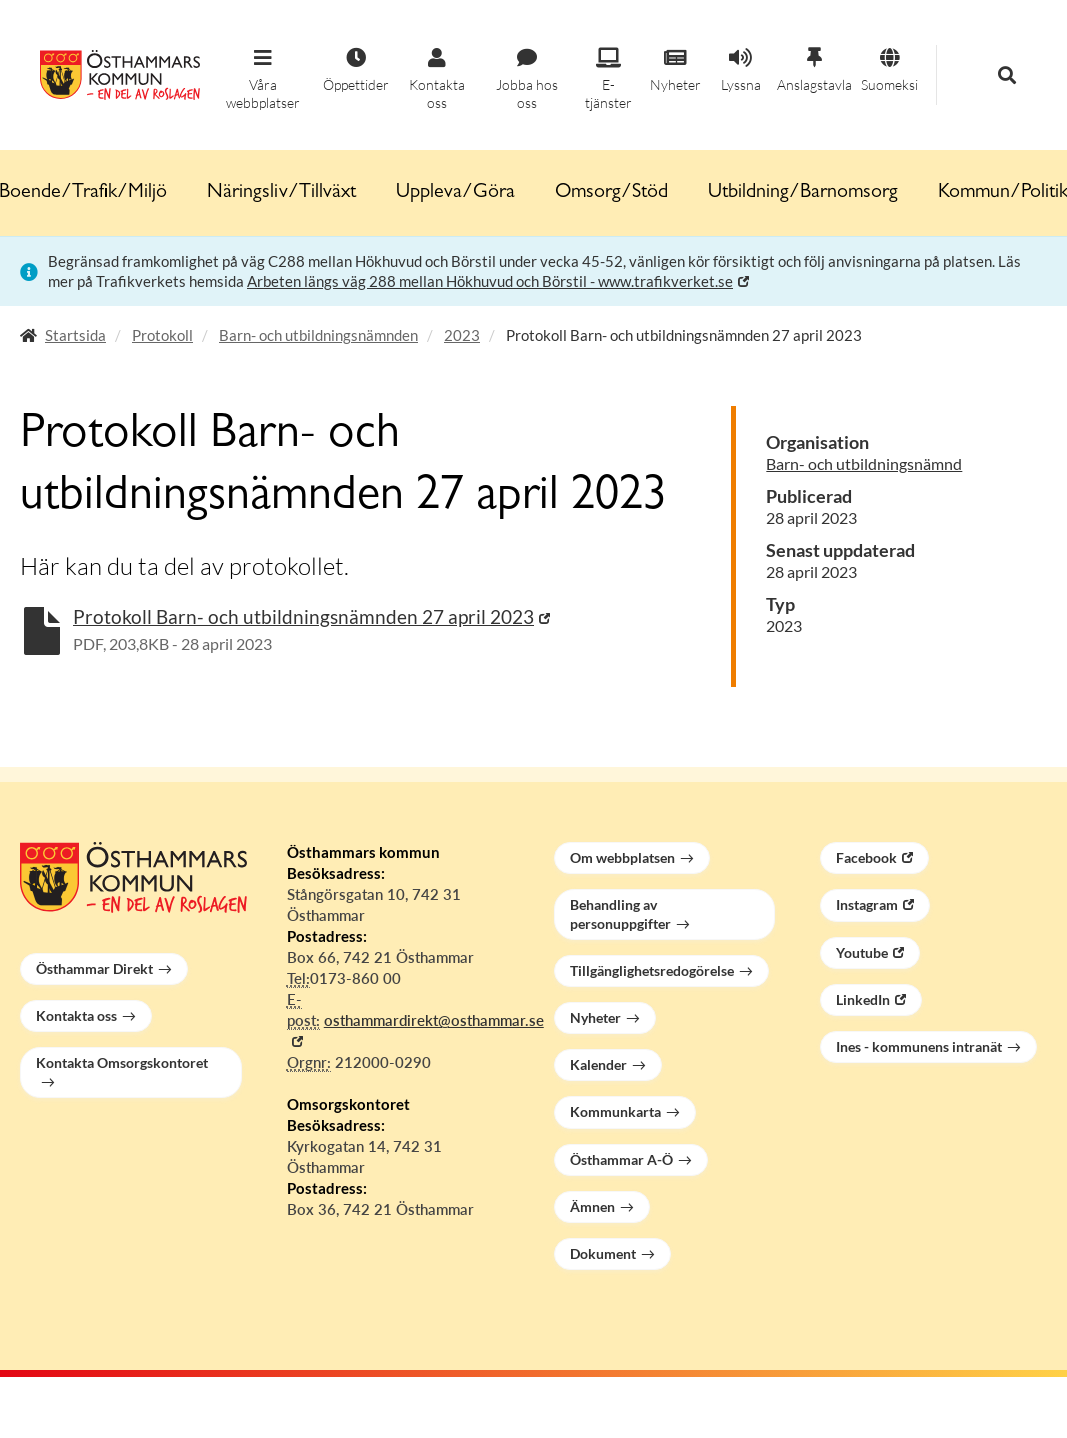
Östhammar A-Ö (621, 1159)
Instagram (867, 904)
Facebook (866, 857)
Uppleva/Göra (455, 193)
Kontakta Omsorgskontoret (122, 1062)
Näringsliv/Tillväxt (281, 193)
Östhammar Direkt (94, 968)
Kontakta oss (76, 1015)
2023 (462, 335)
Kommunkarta (615, 1111)
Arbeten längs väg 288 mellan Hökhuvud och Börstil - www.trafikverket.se (490, 281)
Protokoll (162, 335)
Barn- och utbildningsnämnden (318, 335)
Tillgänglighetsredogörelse (652, 970)
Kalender (598, 1064)
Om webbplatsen (622, 857)
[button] (263, 80)
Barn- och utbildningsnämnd (864, 463)
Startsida (75, 335)
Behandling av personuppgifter (620, 913)
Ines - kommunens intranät (919, 1046)
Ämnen (592, 1206)
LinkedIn (863, 999)
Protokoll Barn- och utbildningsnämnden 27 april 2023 (303, 616)
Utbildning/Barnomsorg (803, 193)
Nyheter (595, 1017)
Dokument (603, 1253)
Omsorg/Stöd (611, 193)
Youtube (862, 952)
